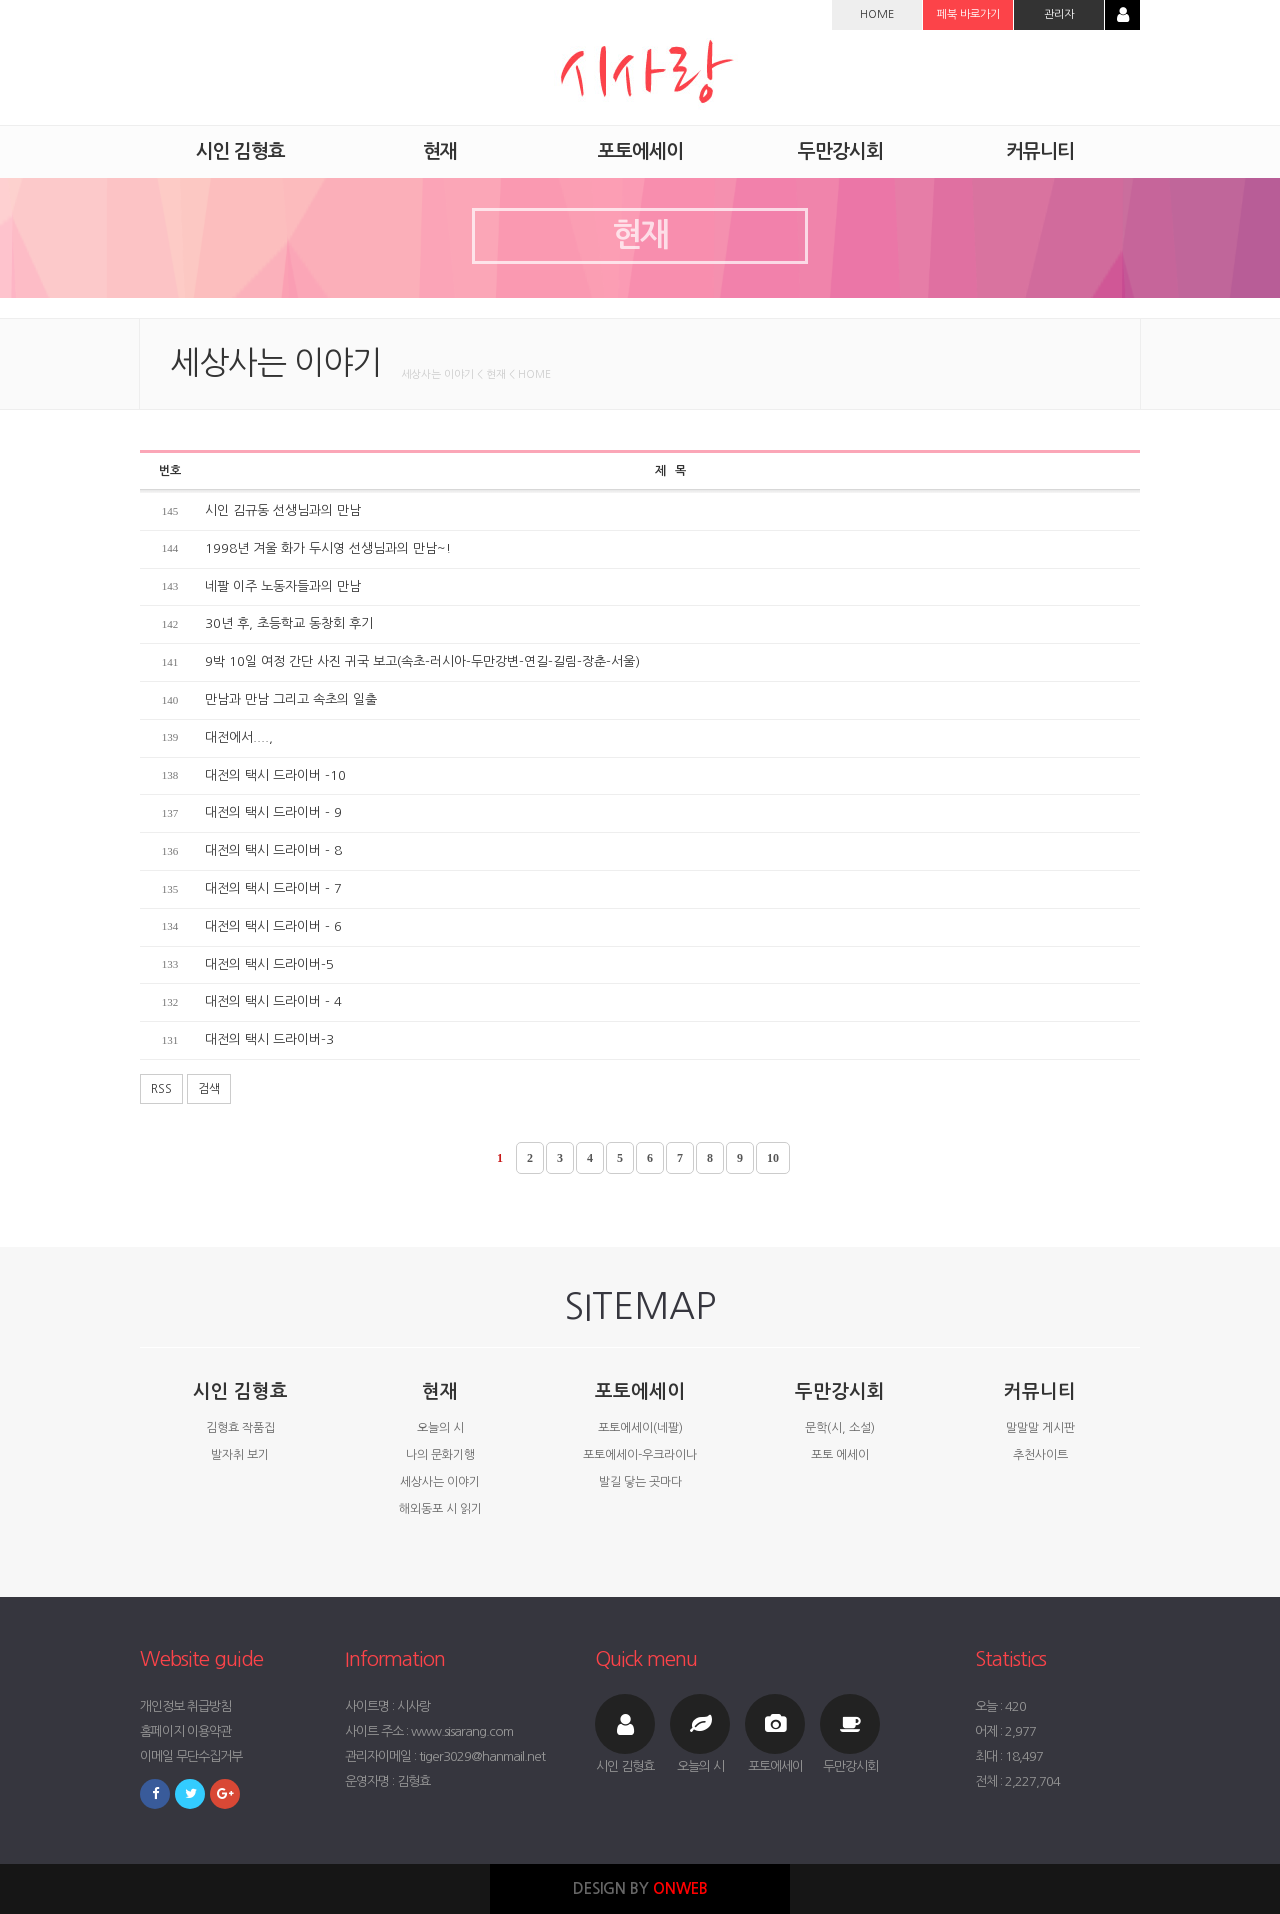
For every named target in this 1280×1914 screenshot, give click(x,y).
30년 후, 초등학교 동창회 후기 (289, 623)
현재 (440, 1391)
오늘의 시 (440, 1428)
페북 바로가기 (968, 14)
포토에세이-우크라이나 (640, 1455)
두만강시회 (840, 1391)
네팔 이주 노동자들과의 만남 (283, 586)
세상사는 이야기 (440, 1482)
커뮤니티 (1040, 1391)
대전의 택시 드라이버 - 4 (273, 1001)
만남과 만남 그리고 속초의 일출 (291, 699)
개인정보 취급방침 (185, 1706)
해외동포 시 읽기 (440, 1509)
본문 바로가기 (0, 0)
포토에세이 (640, 1391)
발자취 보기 (240, 1455)
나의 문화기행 (440, 1455)
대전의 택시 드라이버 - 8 (273, 850)
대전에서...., (239, 737)
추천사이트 (1040, 1455)
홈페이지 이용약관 (185, 1731)
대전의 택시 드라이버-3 (269, 1039)
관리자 (1059, 14)
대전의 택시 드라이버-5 (269, 964)
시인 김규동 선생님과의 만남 (283, 510)
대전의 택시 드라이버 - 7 (273, 888)
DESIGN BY (640, 1888)
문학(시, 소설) (840, 1428)
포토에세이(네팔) (640, 1428)
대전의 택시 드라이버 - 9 (273, 812)
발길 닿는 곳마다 (640, 1482)
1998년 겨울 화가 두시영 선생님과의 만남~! (328, 548)
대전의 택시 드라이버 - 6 (273, 926)
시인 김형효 (240, 1391)
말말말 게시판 (1040, 1428)
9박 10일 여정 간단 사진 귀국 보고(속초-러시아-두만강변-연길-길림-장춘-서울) (422, 661)
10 (773, 1158)
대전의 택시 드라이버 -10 (275, 775)
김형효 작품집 (240, 1428)
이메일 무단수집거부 (191, 1756)
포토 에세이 (840, 1455)
